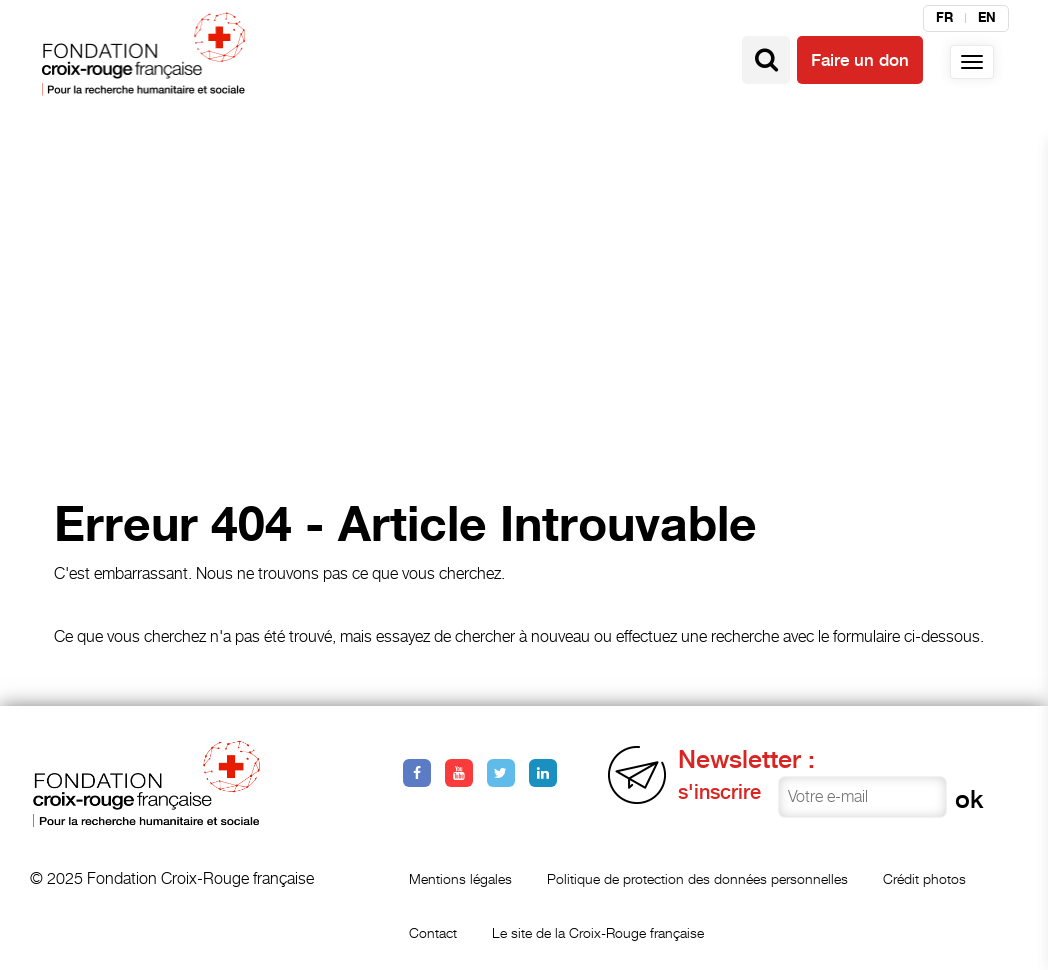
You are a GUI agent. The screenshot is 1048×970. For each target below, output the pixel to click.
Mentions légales (460, 878)
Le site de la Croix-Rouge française (598, 932)
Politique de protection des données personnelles (697, 878)
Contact (433, 932)
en (987, 18)
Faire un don (860, 60)
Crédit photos (924, 878)
